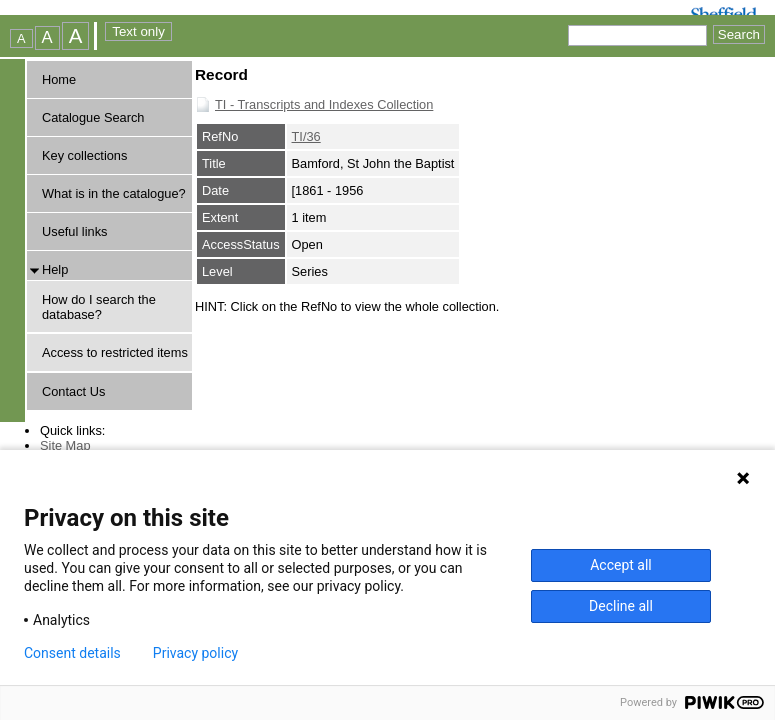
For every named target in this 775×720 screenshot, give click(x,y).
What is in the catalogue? (114, 193)
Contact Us (73, 391)
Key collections (84, 155)
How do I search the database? (99, 307)
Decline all (621, 606)
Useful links (74, 231)
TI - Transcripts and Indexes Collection (324, 104)
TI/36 (306, 136)
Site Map (65, 445)
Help (55, 269)
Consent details (72, 653)
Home (59, 79)
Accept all (621, 565)
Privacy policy (195, 653)
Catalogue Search (93, 117)
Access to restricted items (115, 352)
